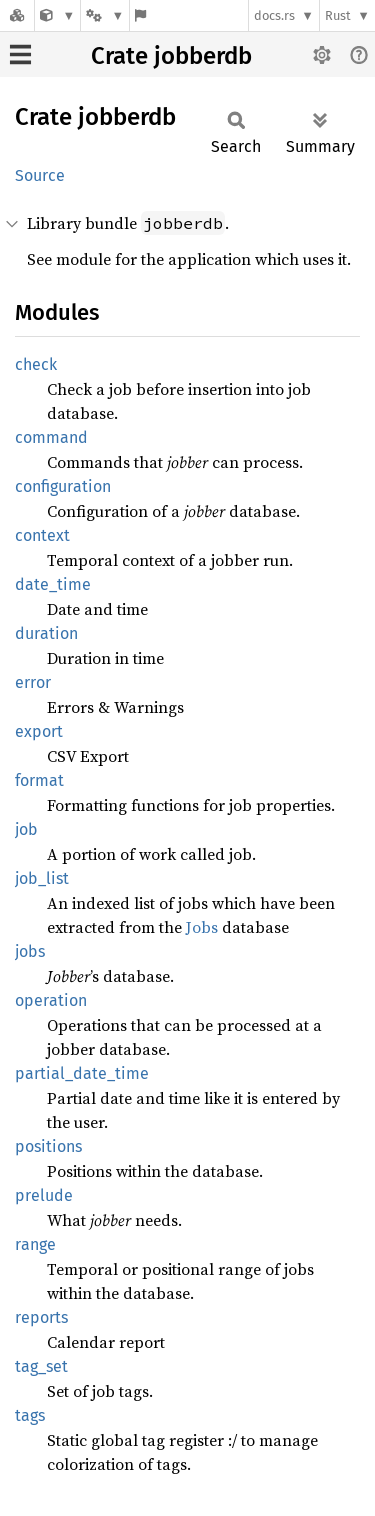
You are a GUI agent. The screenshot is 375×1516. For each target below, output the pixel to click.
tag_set (41, 1366)
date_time (53, 584)
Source (40, 175)
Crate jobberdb (171, 56)
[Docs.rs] (17, 15)
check (36, 364)
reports (41, 1317)
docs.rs (274, 15)
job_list (42, 878)
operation (51, 1000)
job (26, 829)
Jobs (202, 927)
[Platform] (105, 15)
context (42, 535)
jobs (30, 951)
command (51, 437)
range (35, 1244)
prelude (44, 1195)
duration (46, 633)
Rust (338, 15)
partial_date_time (82, 1073)
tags (30, 1415)
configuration (63, 486)
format (39, 780)
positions (48, 1146)
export (39, 731)
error (33, 682)
